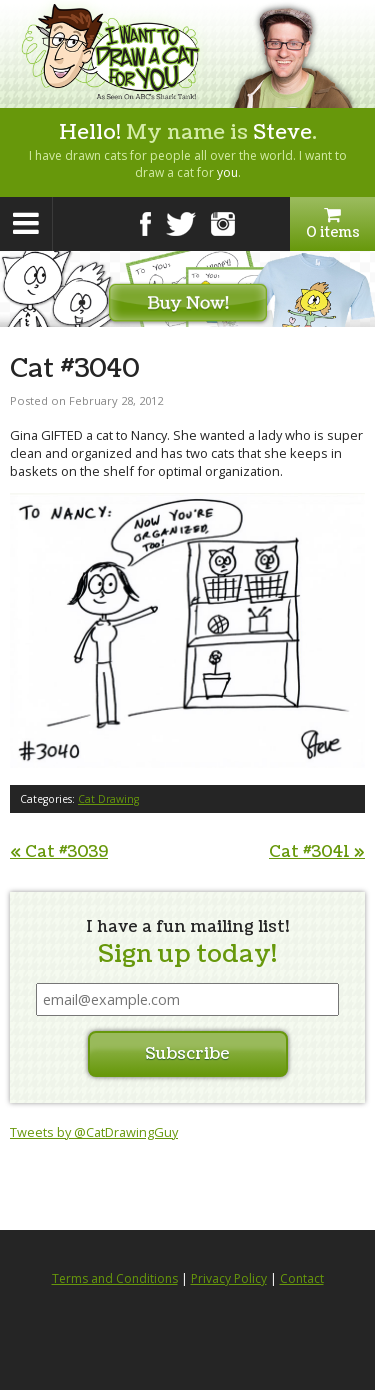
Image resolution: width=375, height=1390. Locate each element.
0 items (332, 224)
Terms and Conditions (115, 1278)
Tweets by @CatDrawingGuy (94, 1132)
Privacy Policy (229, 1278)
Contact (302, 1278)
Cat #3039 (59, 852)
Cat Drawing (108, 799)
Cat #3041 (317, 852)
